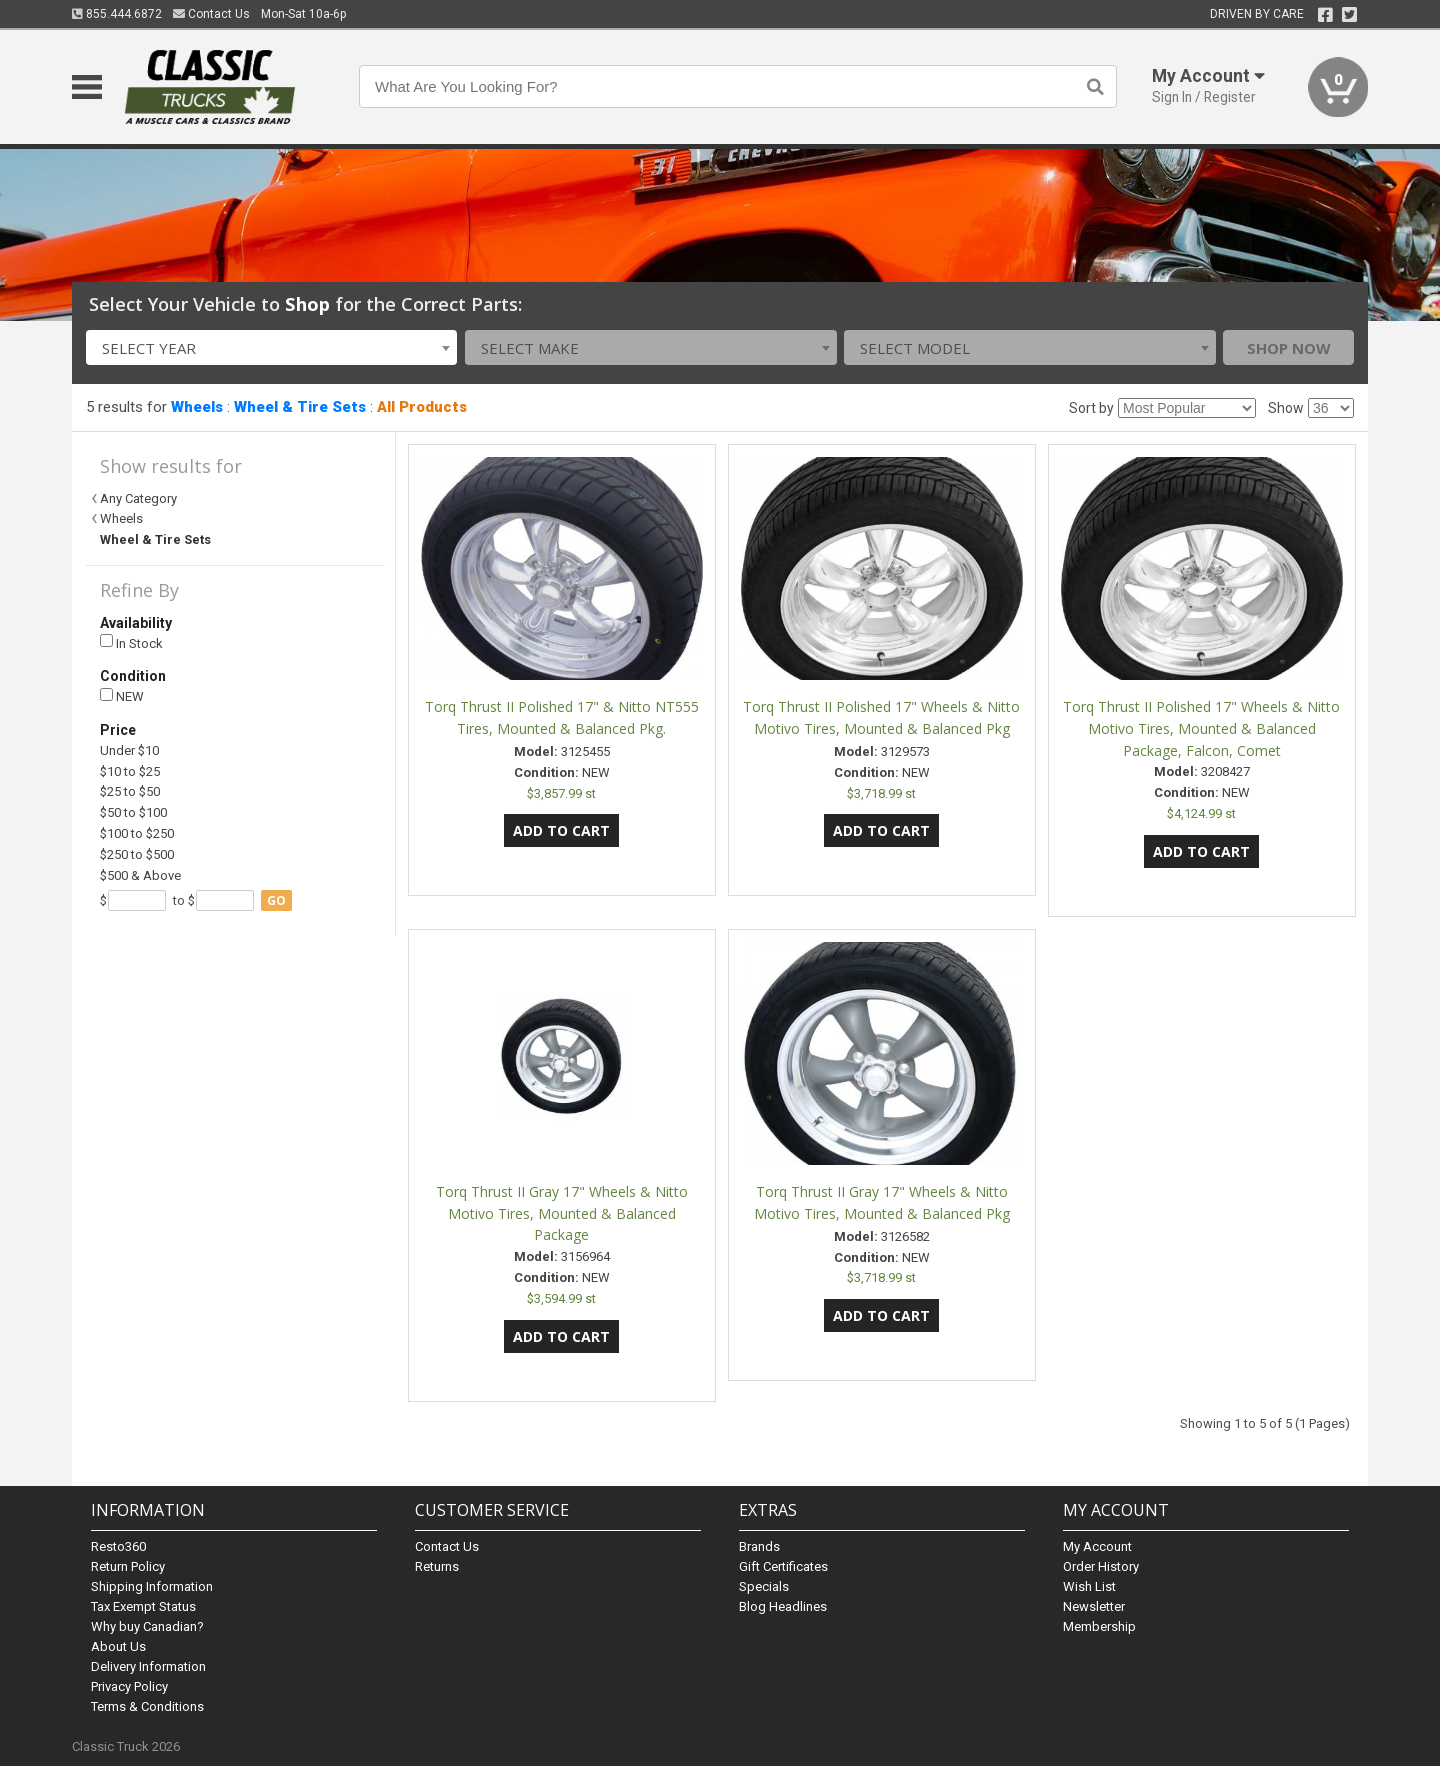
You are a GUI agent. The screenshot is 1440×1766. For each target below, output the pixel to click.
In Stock (131, 642)
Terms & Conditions (147, 1706)
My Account (1097, 1546)
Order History (1101, 1566)
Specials (764, 1586)
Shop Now (1289, 348)
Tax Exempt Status (143, 1606)
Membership (1099, 1626)
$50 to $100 (133, 812)
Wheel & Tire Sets (300, 407)
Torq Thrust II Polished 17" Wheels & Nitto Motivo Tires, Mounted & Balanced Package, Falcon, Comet (1201, 728)
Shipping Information (152, 1586)
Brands (759, 1546)
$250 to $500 (137, 854)
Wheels (197, 407)
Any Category (138, 498)
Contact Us (211, 14)
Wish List (1089, 1586)
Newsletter (1094, 1606)
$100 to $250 (137, 833)
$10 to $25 (130, 771)
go (276, 900)
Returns (437, 1566)
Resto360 (118, 1546)
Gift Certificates (783, 1566)
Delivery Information (148, 1666)
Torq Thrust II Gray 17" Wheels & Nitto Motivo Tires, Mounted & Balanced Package (562, 1213)
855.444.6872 (117, 14)
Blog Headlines (783, 1606)
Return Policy (128, 1566)
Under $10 (129, 750)
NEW (122, 696)
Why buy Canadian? (147, 1626)
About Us (118, 1646)
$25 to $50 (130, 791)
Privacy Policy (129, 1686)
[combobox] (272, 347)
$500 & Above (140, 875)
